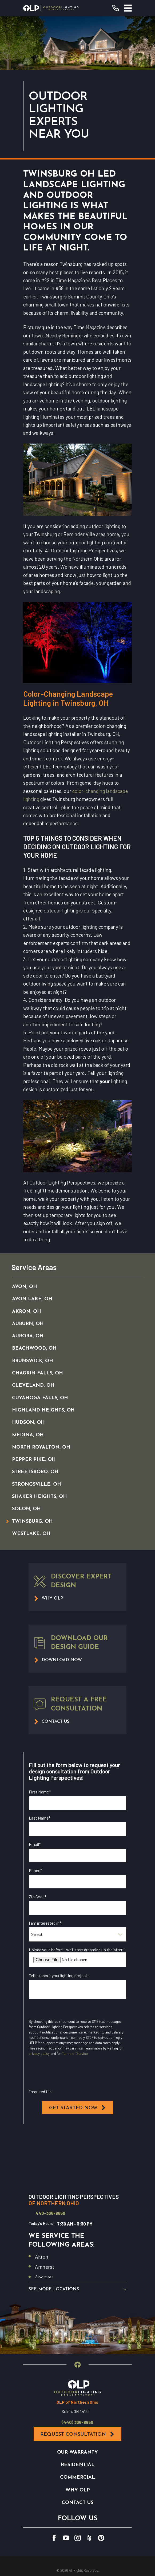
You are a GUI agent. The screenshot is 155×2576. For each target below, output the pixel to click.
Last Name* (39, 1817)
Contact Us (77, 2503)
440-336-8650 (50, 2213)
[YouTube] (66, 2538)
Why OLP (77, 2490)
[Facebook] (54, 2538)
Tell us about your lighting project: (59, 1975)
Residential (77, 2465)
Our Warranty (77, 2452)
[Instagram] (77, 2538)
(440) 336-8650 (77, 2423)
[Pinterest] (101, 2538)
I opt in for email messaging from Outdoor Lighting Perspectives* (75, 2012)
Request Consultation (77, 2435)
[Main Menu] (128, 8)
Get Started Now (77, 2108)
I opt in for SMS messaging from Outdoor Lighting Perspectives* (74, 2077)
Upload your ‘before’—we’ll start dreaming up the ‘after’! (77, 1949)
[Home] (50, 8)
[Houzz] (89, 2538)
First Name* (40, 1791)
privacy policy (39, 2053)
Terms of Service (75, 2053)
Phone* (35, 1870)
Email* (35, 1844)
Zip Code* (37, 1896)
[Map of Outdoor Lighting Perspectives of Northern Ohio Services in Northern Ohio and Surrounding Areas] (77, 2159)
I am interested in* (45, 1922)
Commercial (77, 2478)
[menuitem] (71, 1287)
